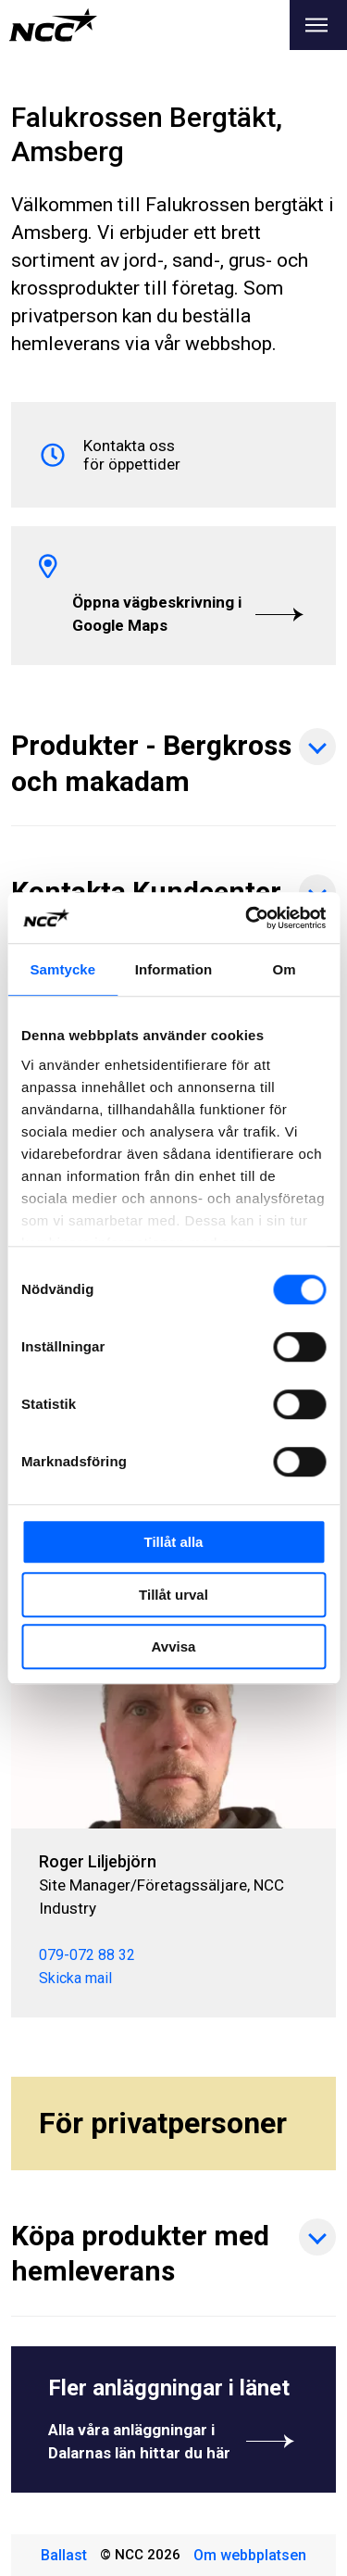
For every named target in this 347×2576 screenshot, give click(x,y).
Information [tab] (174, 969)
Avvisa (174, 1646)
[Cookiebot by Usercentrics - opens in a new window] (247, 918)
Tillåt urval (173, 1594)
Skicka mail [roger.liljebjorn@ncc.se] (75, 1978)
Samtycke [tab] (62, 969)
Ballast (64, 2555)
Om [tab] (284, 969)
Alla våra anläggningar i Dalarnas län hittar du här (173, 2441)
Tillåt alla (174, 1542)
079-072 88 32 (87, 1955)
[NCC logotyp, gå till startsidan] (53, 25)
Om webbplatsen (249, 2555)
